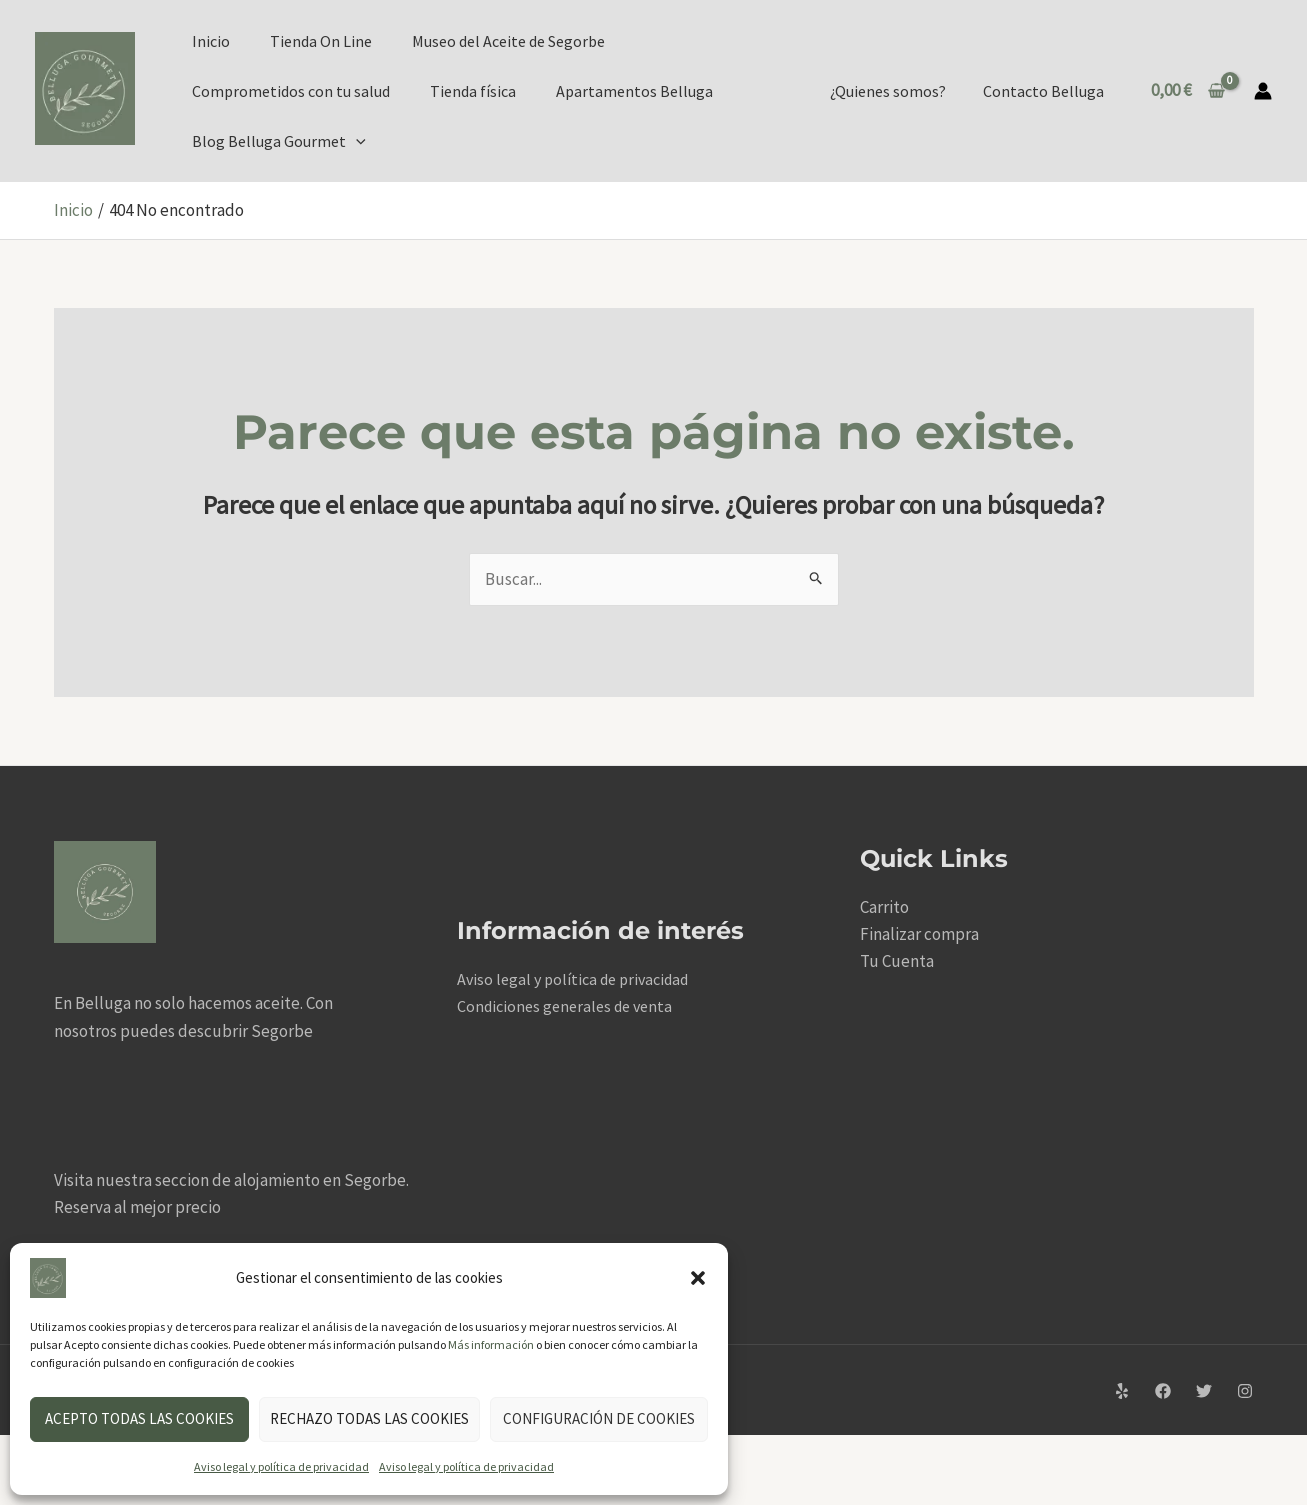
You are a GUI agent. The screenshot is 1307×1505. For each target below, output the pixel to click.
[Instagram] (1245, 1392)
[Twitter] (1204, 1392)
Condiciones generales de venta (564, 1006)
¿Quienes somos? (895, 91)
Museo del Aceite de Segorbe (508, 41)
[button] (698, 1278)
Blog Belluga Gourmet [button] (279, 141)
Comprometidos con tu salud (291, 91)
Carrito (884, 907)
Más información (491, 1344)
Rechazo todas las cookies (369, 1418)
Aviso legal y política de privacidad (281, 1466)
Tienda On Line (321, 41)
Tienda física (473, 91)
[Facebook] (1163, 1392)
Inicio (211, 41)
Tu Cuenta (897, 961)
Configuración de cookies (599, 1418)
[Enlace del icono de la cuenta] (1263, 91)
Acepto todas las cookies (139, 1418)
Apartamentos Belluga (634, 91)
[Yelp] (1122, 1392)
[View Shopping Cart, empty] (1188, 90)
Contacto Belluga (1045, 91)
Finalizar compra (919, 934)
